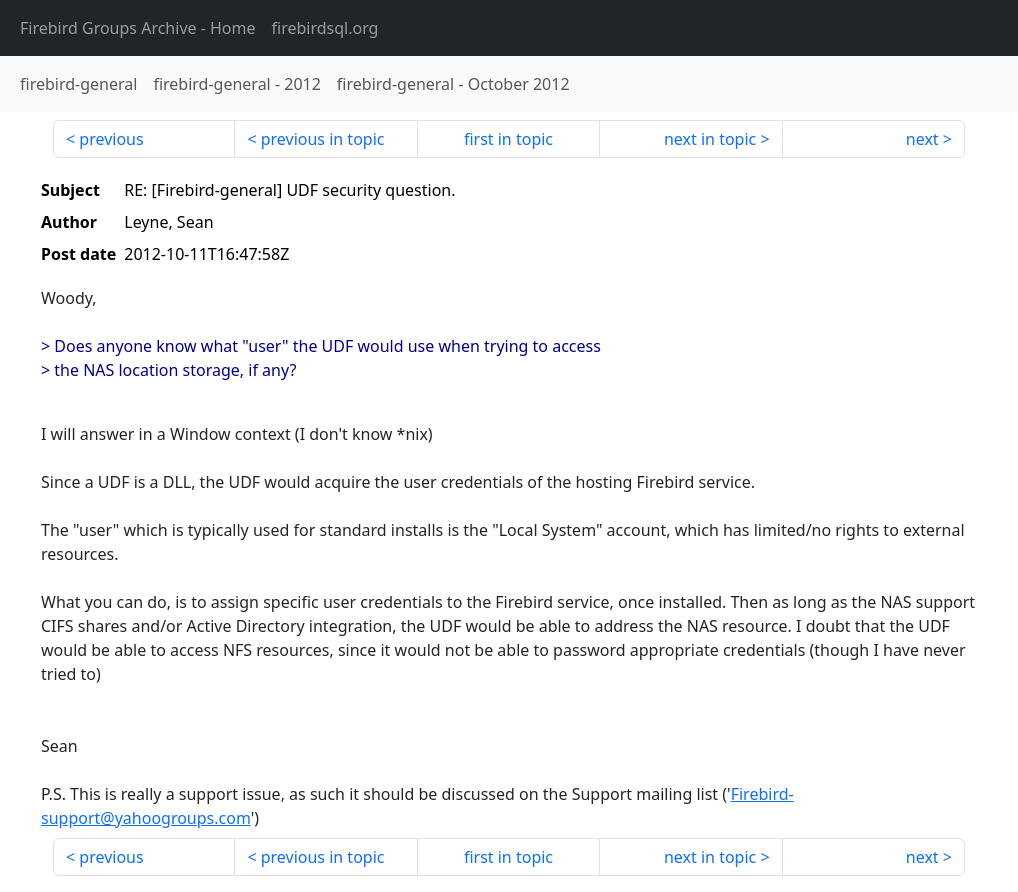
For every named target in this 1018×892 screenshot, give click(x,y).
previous (111, 139)
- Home (138, 28)
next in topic (710, 139)
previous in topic (323, 139)
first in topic (508, 139)
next (922, 139)
